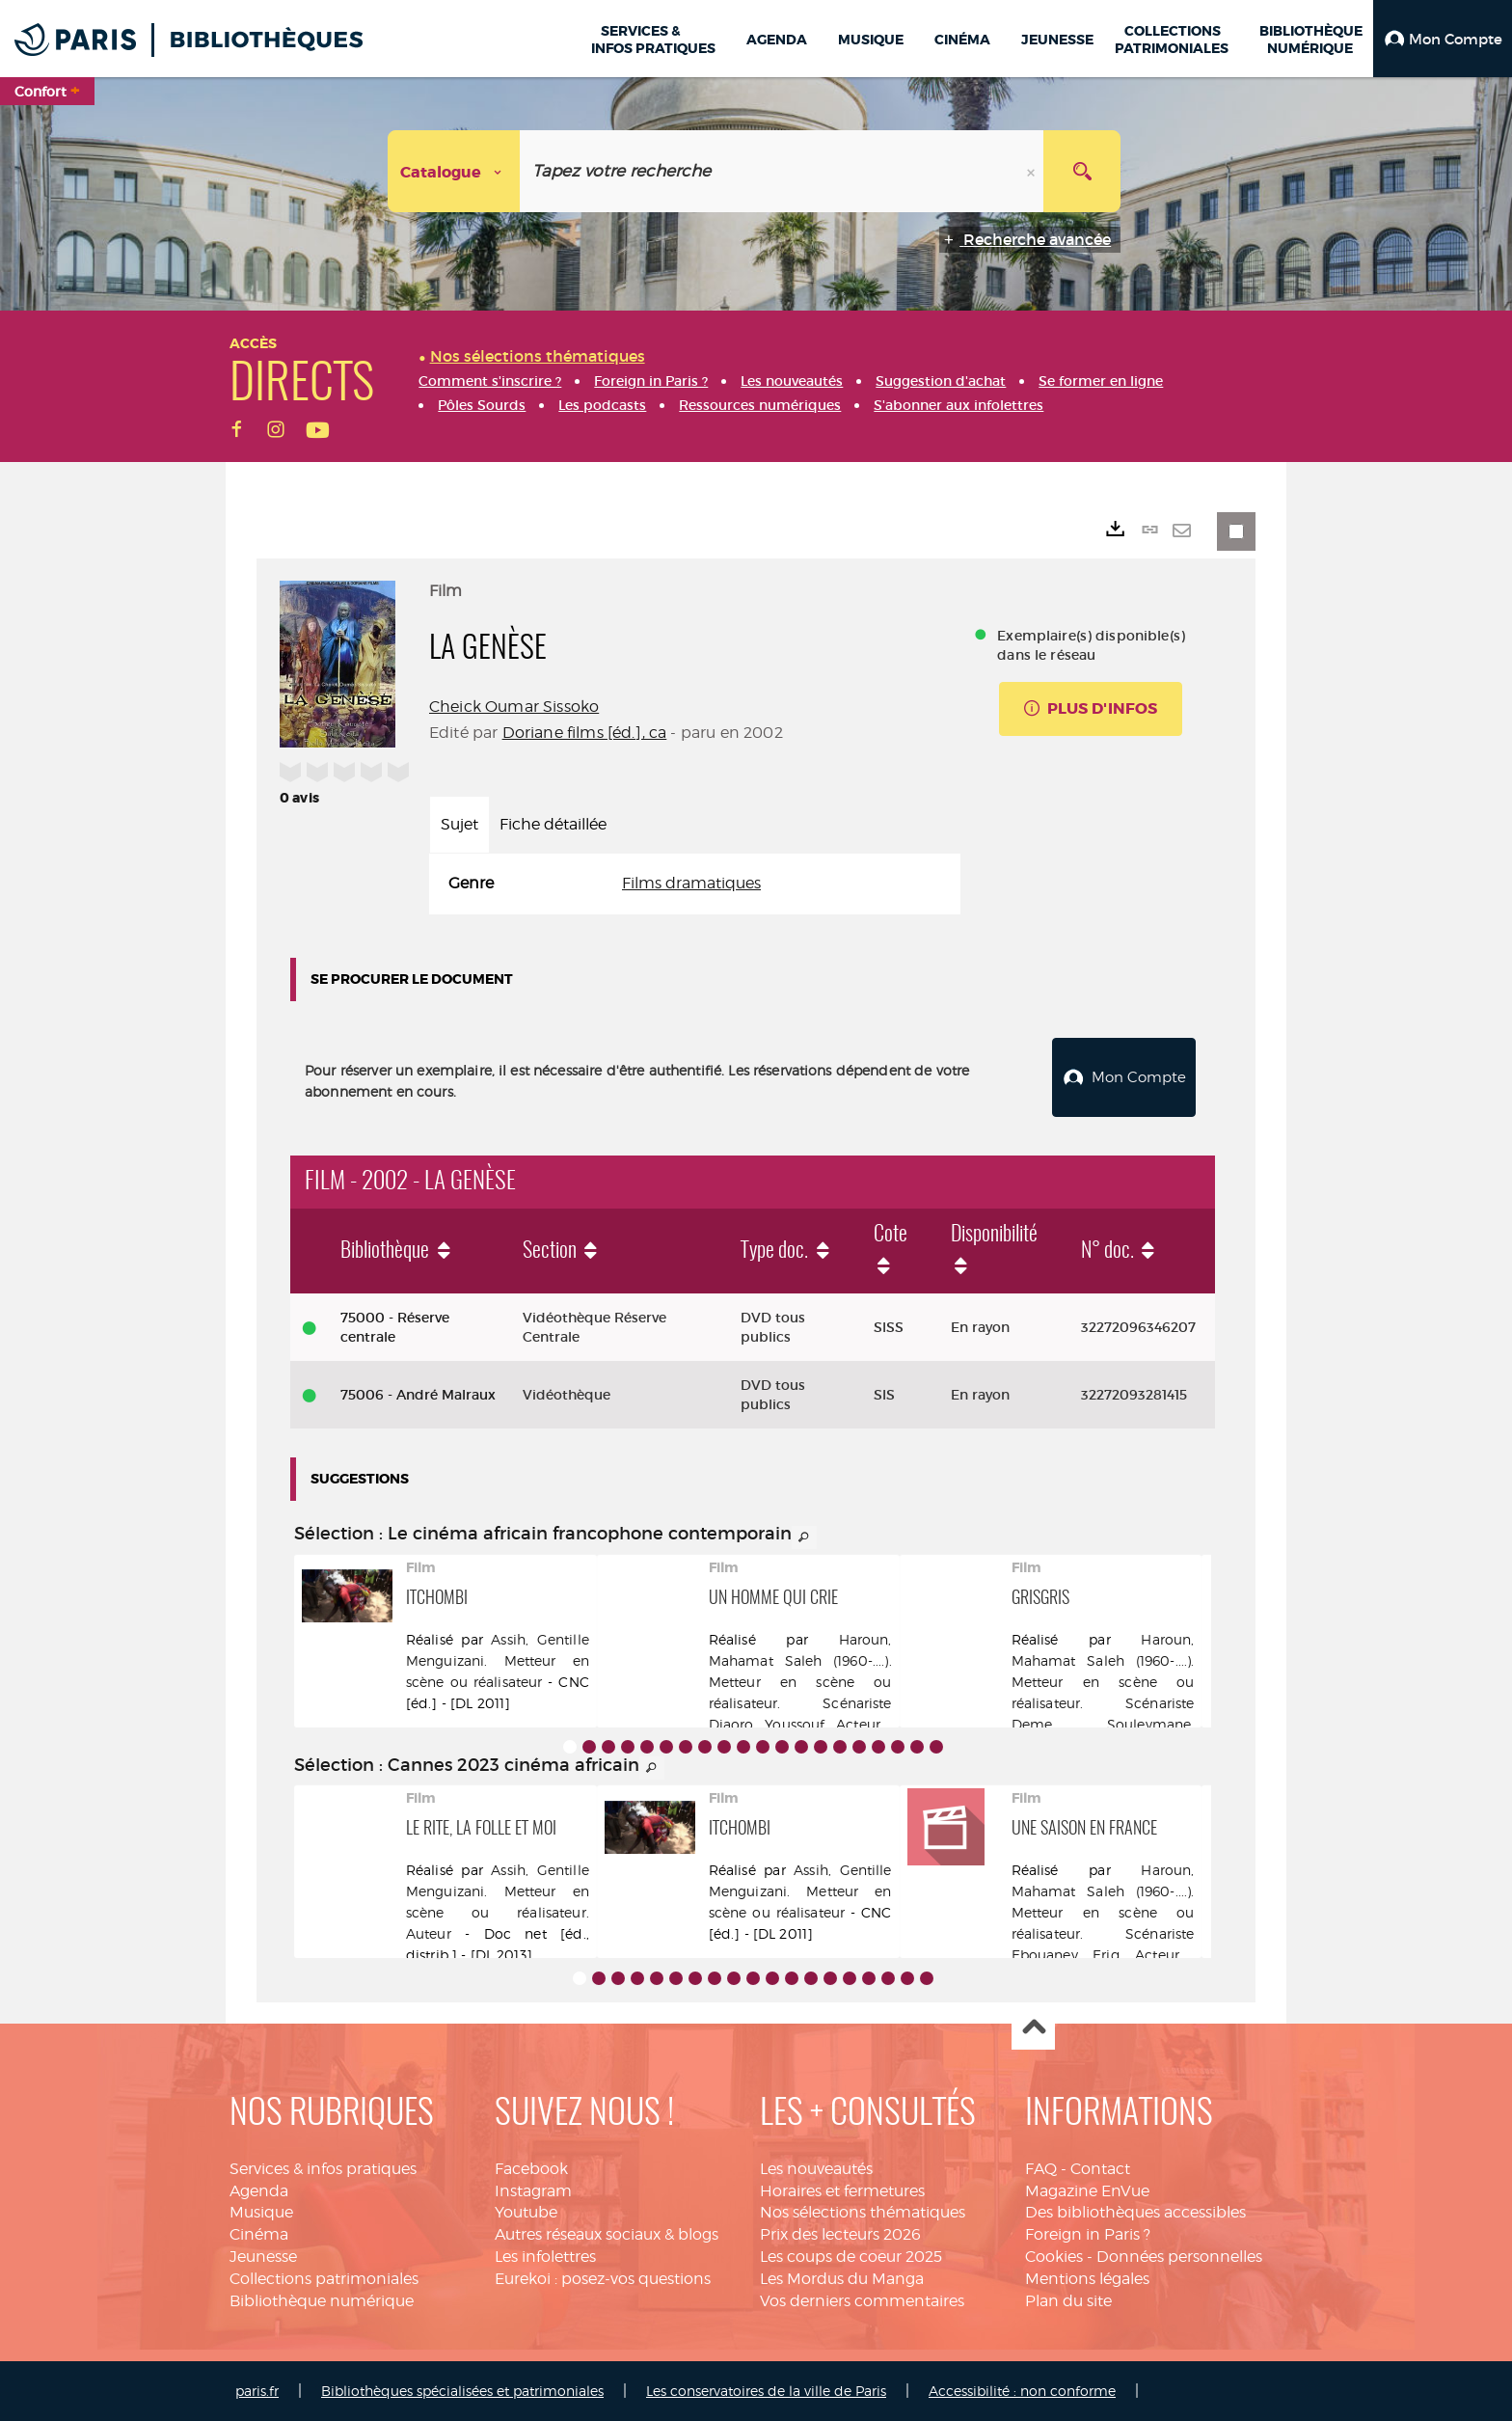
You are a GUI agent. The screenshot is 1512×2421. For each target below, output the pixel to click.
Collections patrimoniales (324, 2279)
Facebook (531, 2169)
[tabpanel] (694, 884)
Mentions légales (1087, 2279)
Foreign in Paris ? (1087, 2234)
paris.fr (257, 2390)
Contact (1100, 2169)
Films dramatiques (691, 883)
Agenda (259, 2191)
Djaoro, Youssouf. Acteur (794, 1724)
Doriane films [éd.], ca (584, 732)
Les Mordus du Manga (842, 2279)
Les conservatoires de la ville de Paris (766, 2390)
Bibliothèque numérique (322, 2301)
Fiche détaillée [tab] (553, 824)
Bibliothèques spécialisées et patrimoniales (462, 2390)
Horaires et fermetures (842, 2191)
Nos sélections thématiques (862, 2212)
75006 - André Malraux (418, 1394)
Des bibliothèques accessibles (1135, 2212)
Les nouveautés (816, 2169)
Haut (1033, 2029)
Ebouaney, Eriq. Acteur (1095, 1954)
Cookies (1054, 2256)
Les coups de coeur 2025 (851, 2256)
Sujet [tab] (459, 824)
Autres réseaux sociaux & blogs (606, 2234)
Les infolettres (545, 2256)
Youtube (526, 2212)
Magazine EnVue (1087, 2191)
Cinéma (259, 2234)
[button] (1442, 38)
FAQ (1041, 2169)
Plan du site (1068, 2301)
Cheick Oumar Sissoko (514, 706)
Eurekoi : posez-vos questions (603, 2279)
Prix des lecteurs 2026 (840, 2234)
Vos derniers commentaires (862, 2301)
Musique (261, 2212)
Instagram (533, 2191)
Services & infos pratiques (323, 2169)
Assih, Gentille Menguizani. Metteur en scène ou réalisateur (497, 1660)
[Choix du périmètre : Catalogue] (454, 171)
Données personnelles (1179, 2256)
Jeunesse (263, 2256)
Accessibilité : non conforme (1022, 2390)
